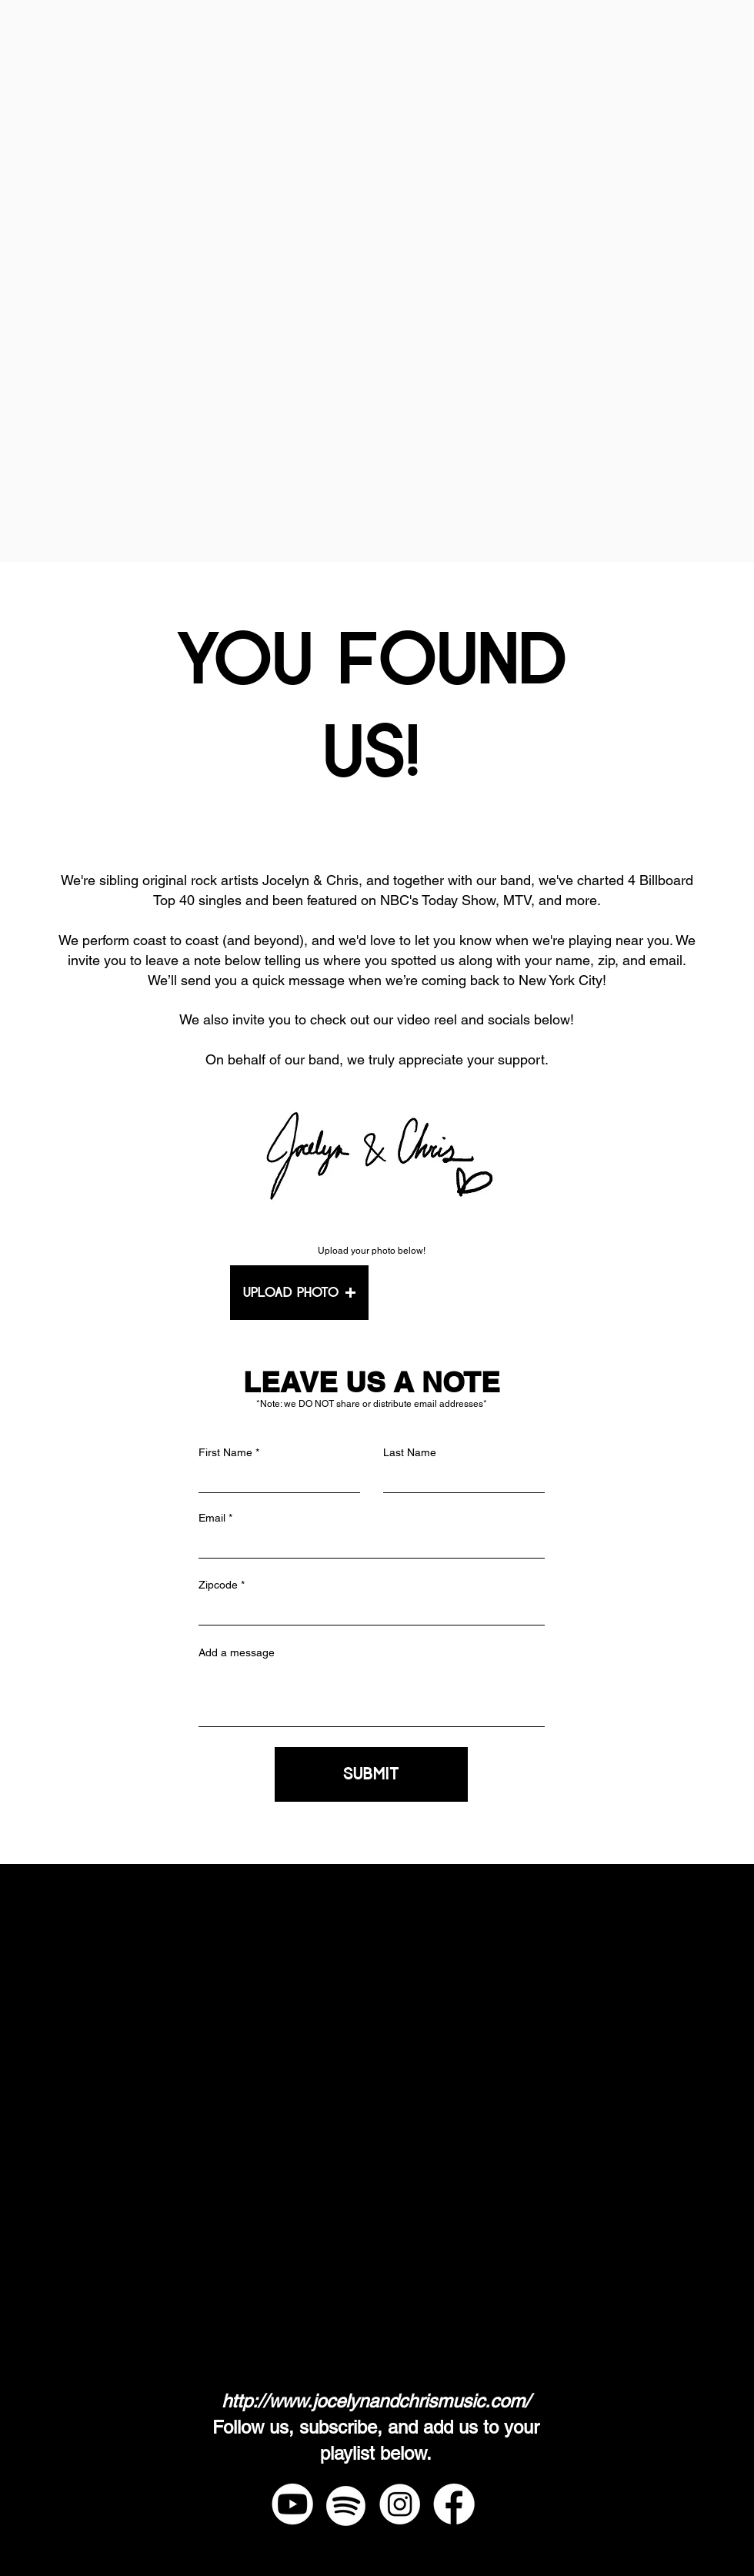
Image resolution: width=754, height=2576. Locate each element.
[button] (299, 1292)
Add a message (237, 1652)
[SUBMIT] (371, 1774)
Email (212, 1517)
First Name (225, 1452)
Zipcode (218, 1584)
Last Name (409, 1452)
